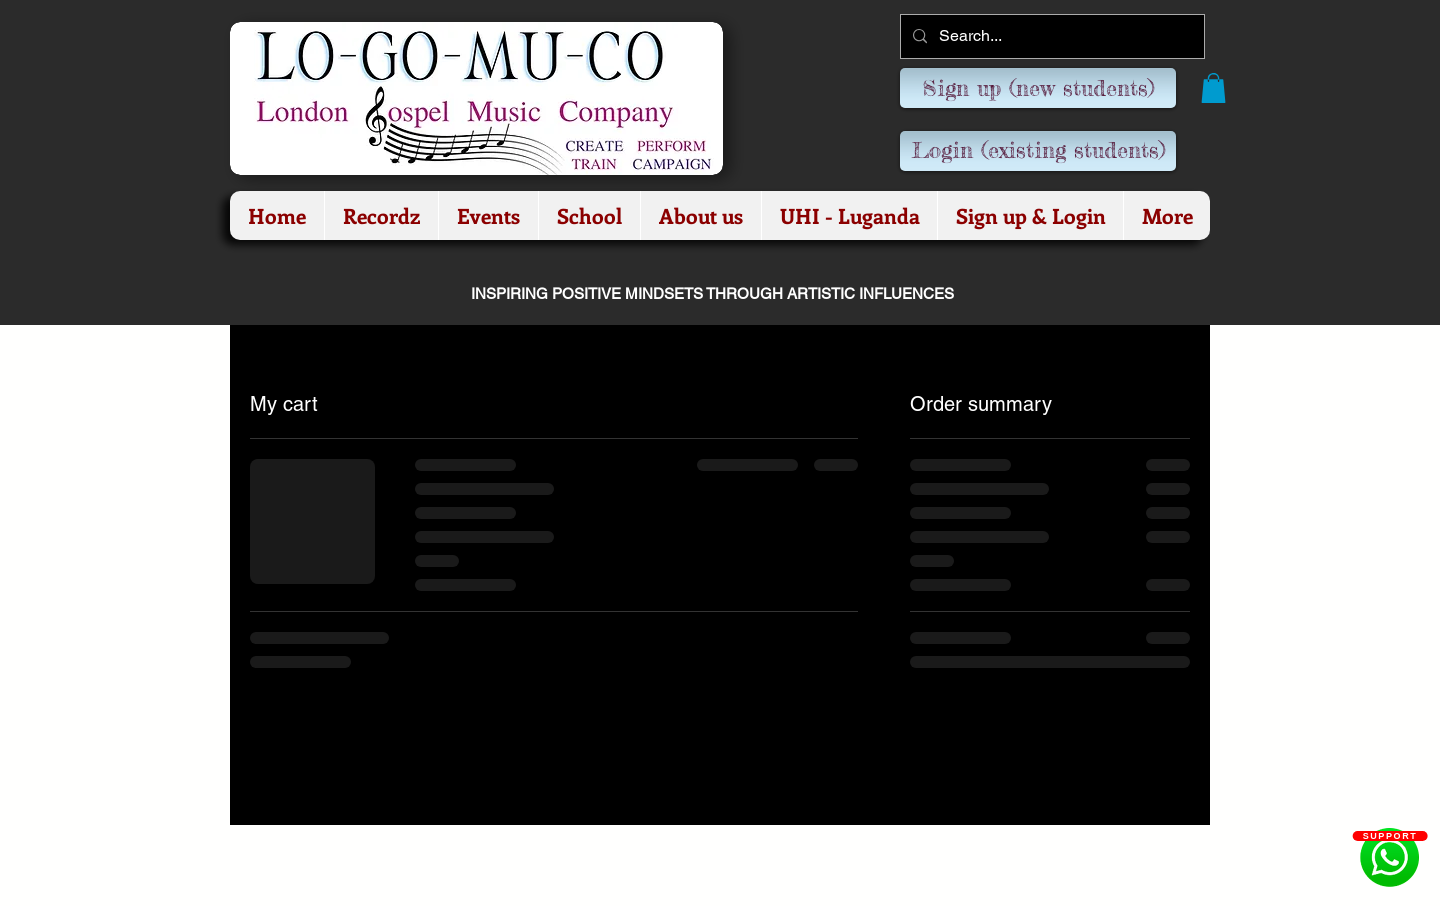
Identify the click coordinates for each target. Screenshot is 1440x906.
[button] (1213, 88)
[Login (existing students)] (1038, 151)
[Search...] (1050, 36)
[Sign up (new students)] (1038, 88)
